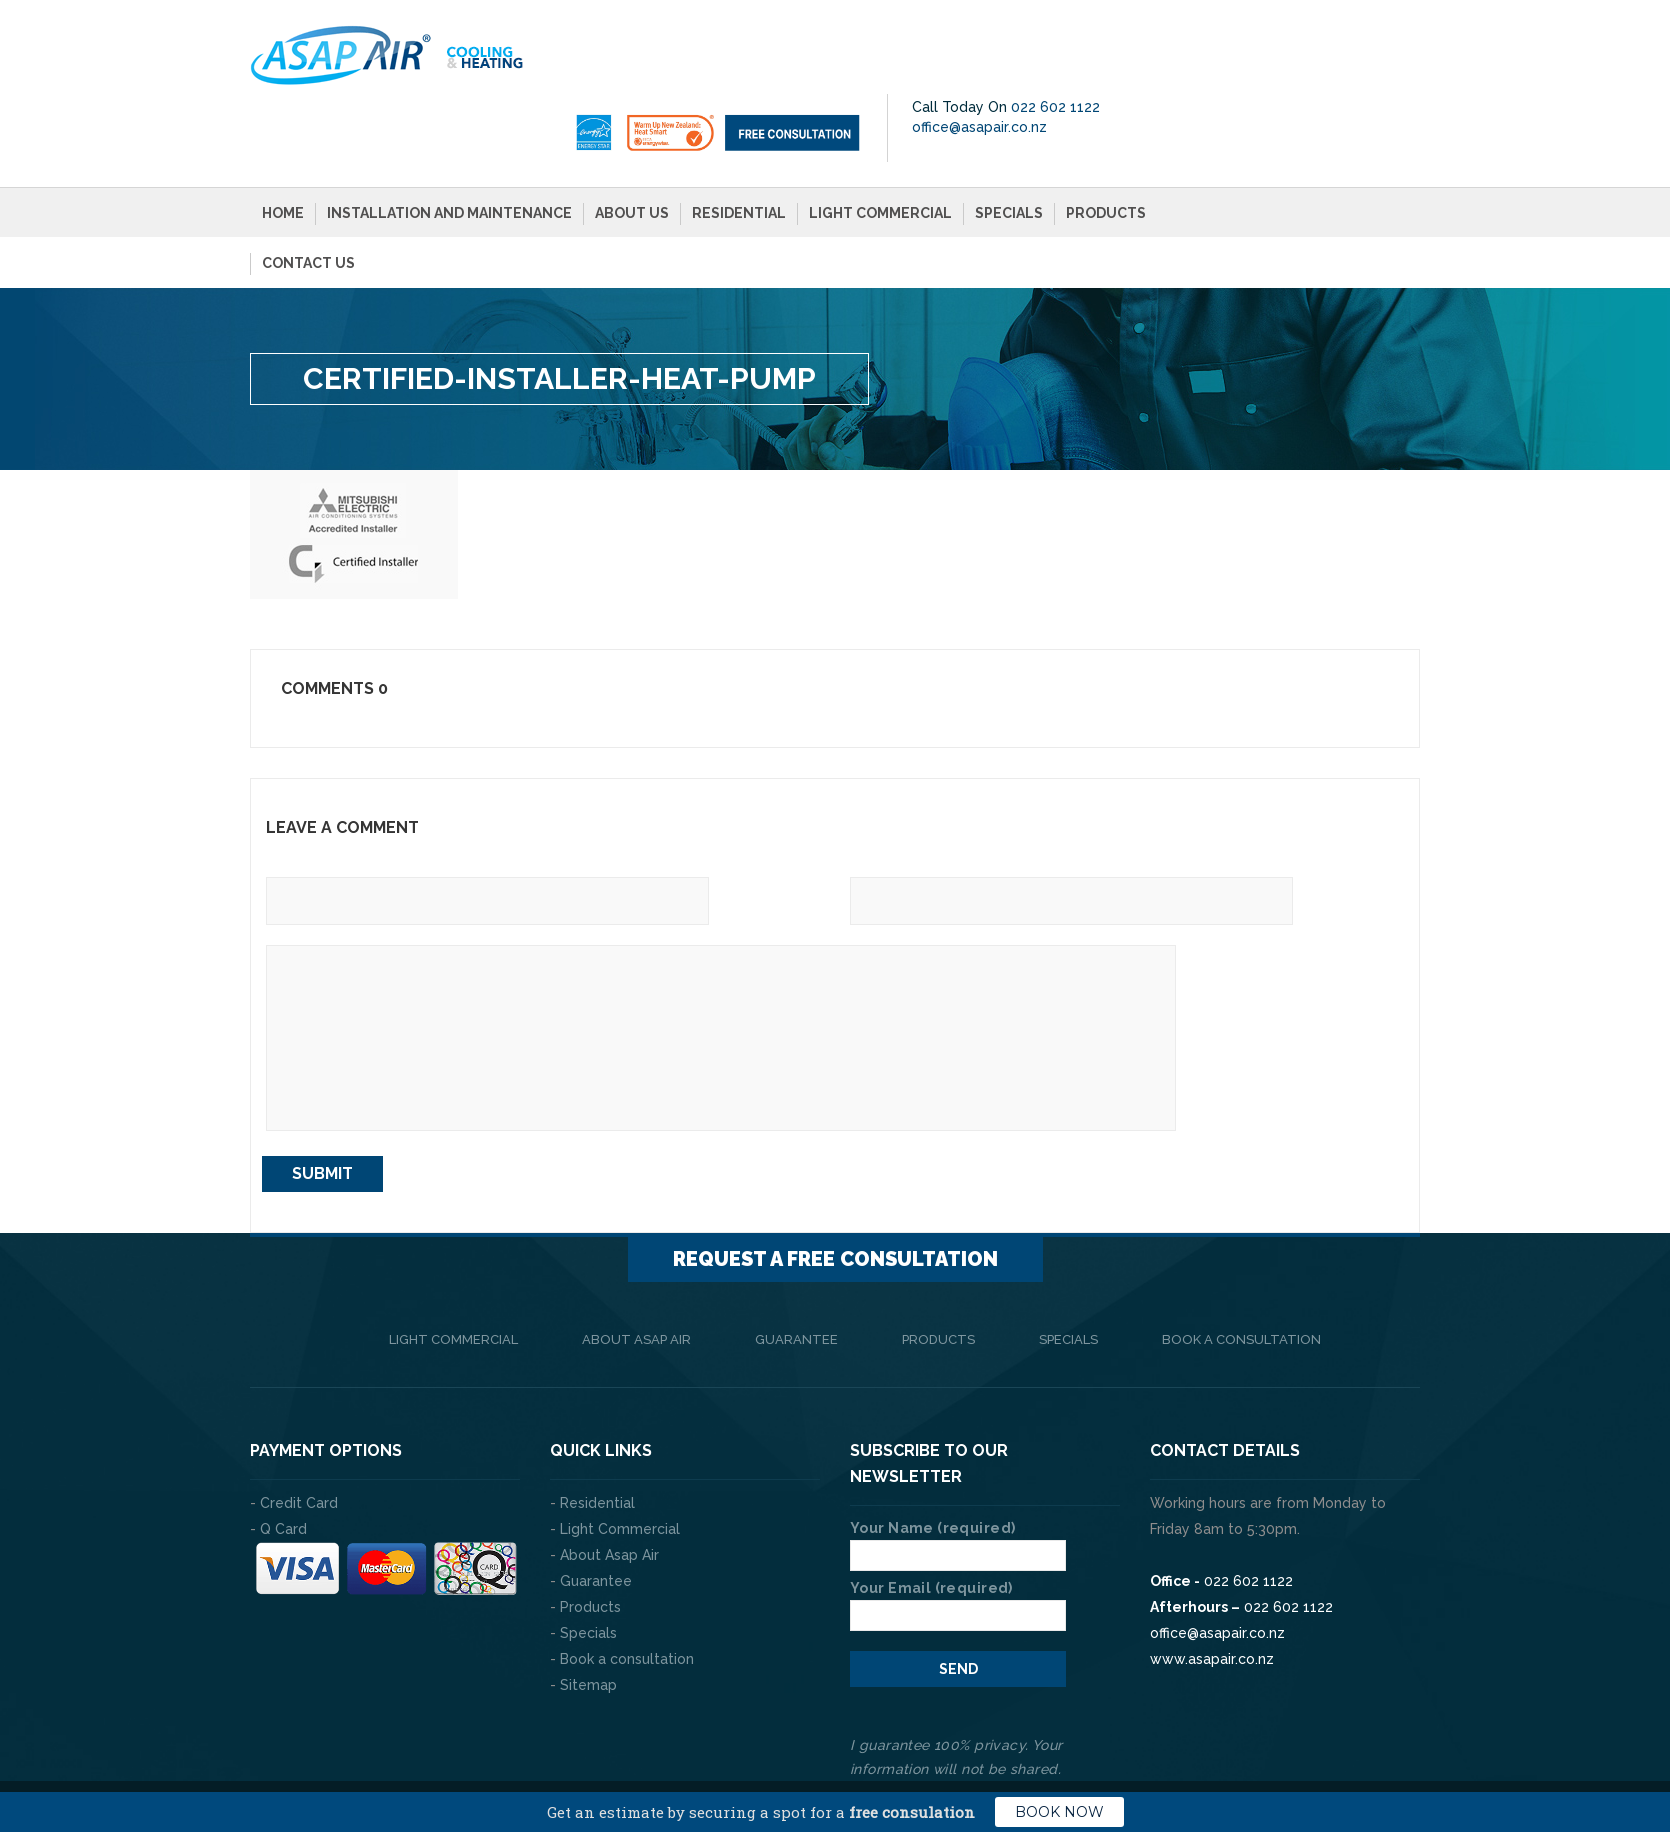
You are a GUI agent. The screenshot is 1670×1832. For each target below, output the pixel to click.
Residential (739, 144)
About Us (632, 144)
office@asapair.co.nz (1279, 58)
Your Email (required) (958, 1533)
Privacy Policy (1370, 1752)
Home (283, 144)
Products (1106, 144)
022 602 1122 (1355, 38)
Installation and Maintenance (449, 144)
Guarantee (796, 1270)
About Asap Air (636, 1270)
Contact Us (308, 194)
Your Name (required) (958, 1473)
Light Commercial (880, 144)
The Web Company (530, 1752)
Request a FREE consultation (835, 1190)
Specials (1009, 144)
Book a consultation (1241, 1270)
